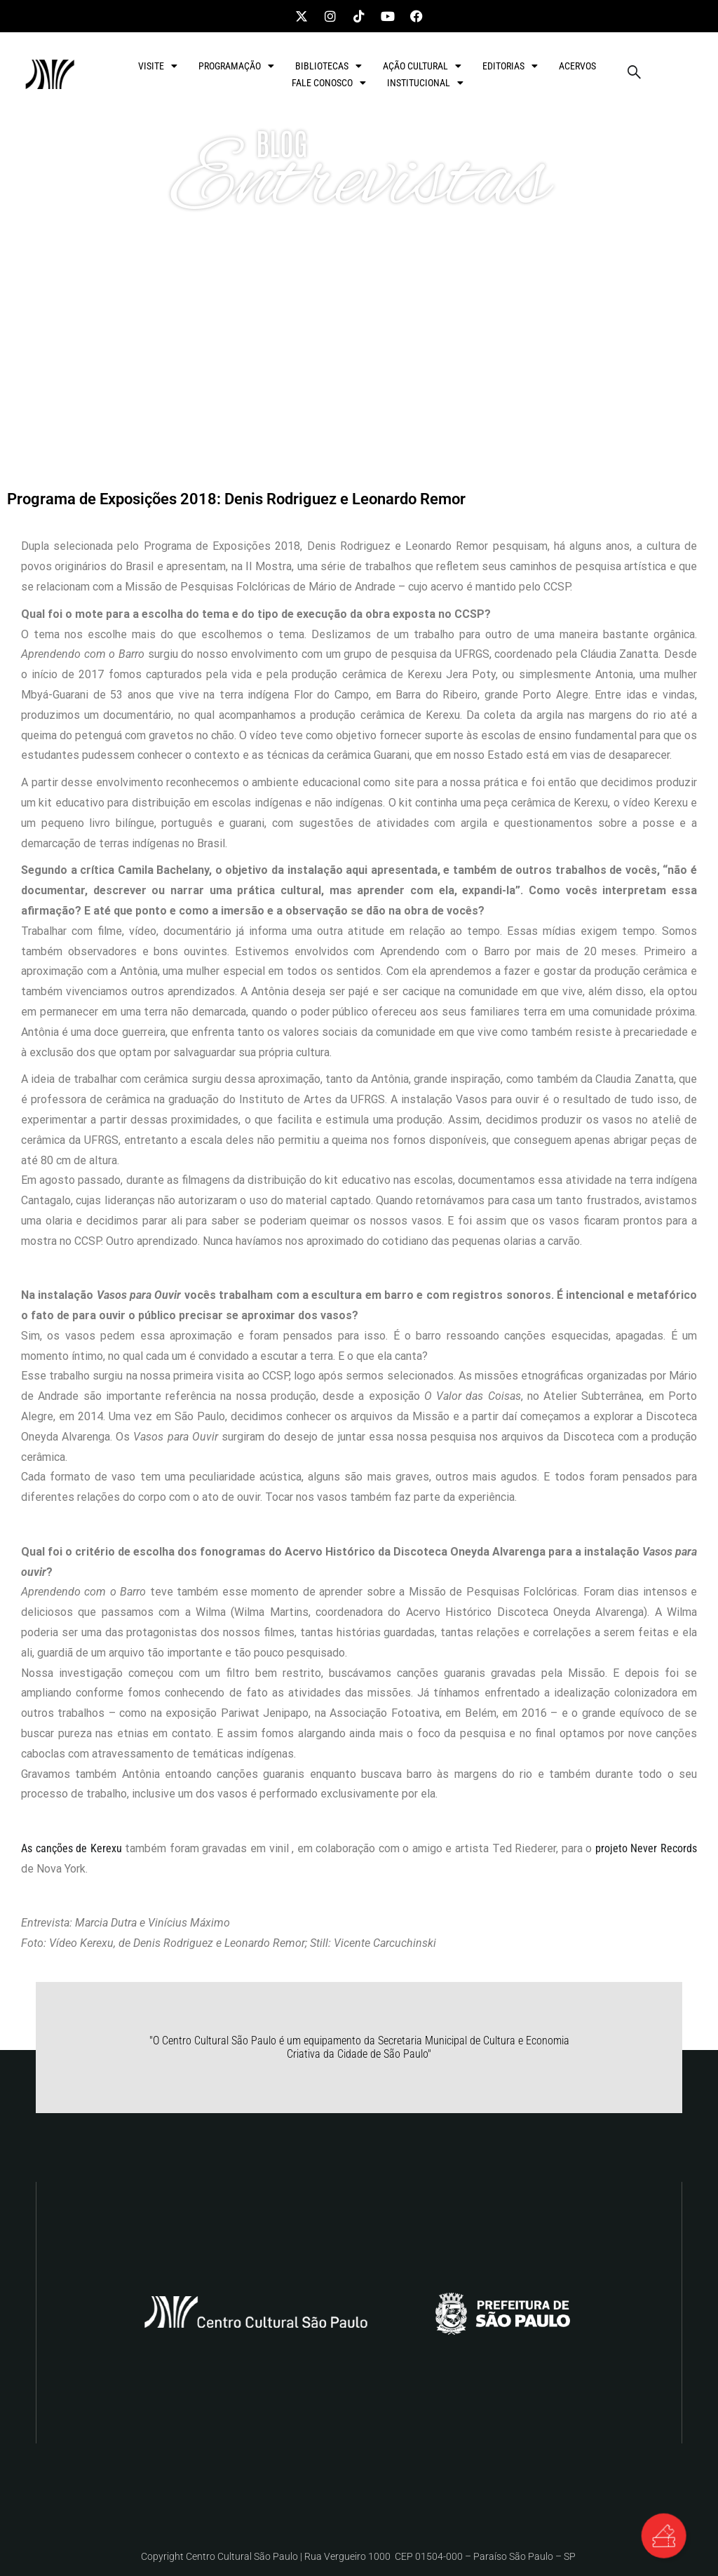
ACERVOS (577, 66)
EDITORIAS (510, 66)
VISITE (157, 66)
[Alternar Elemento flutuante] (661, 2533)
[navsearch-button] (634, 74)
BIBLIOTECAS (328, 66)
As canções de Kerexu (71, 1848)
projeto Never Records (646, 1848)
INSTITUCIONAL (425, 82)
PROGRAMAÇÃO (236, 66)
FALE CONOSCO (329, 82)
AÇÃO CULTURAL (422, 66)
